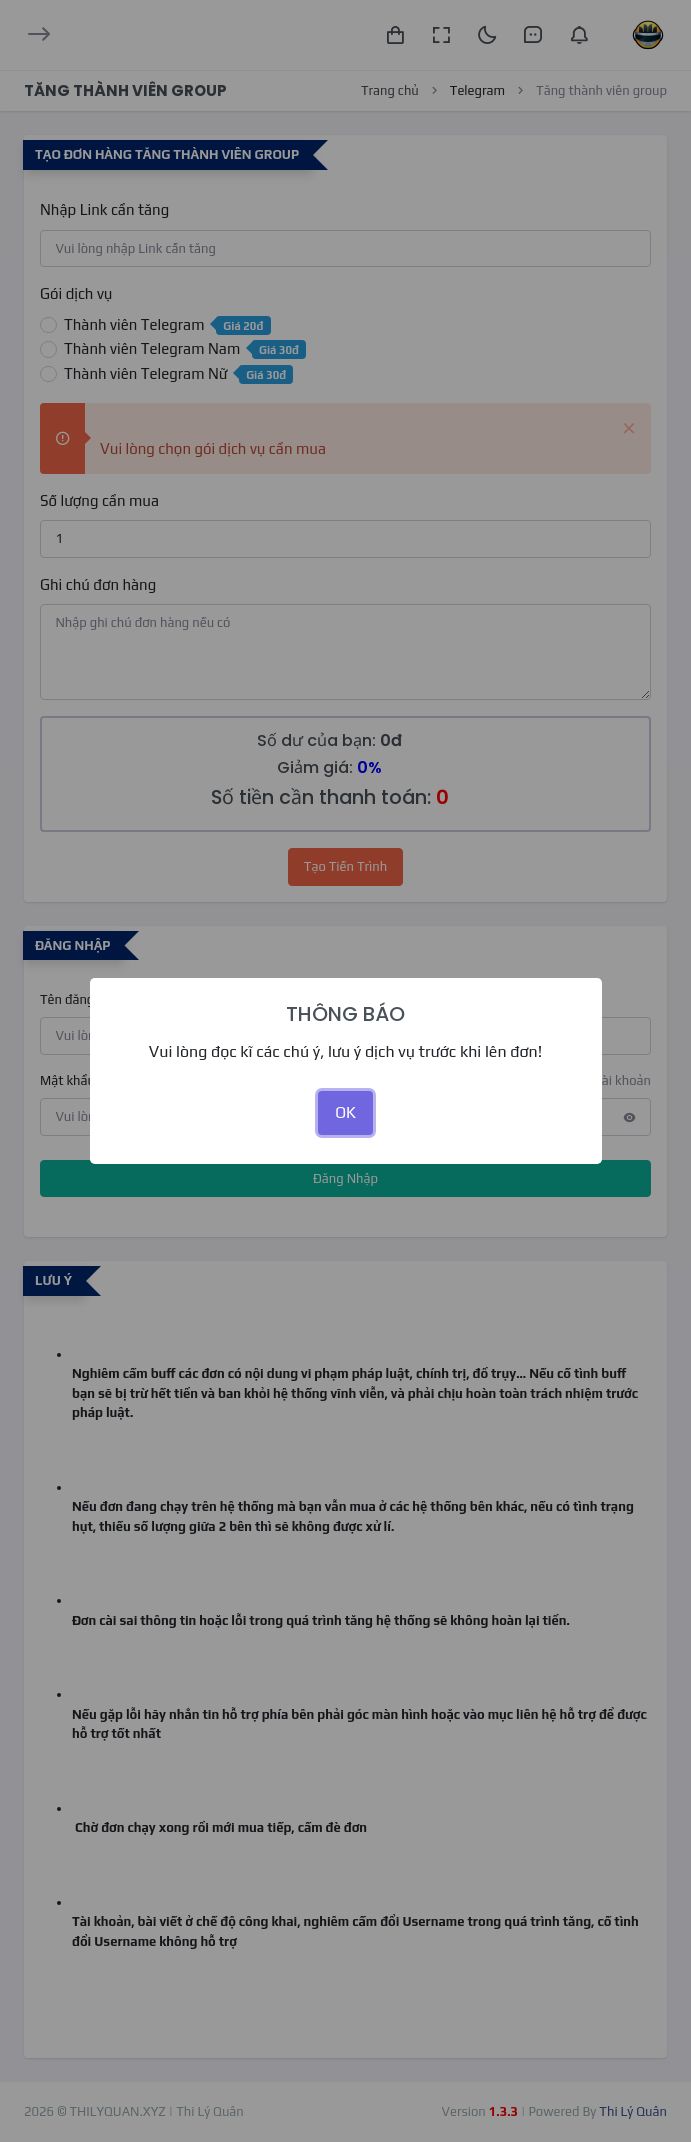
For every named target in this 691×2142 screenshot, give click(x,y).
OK (345, 1112)
